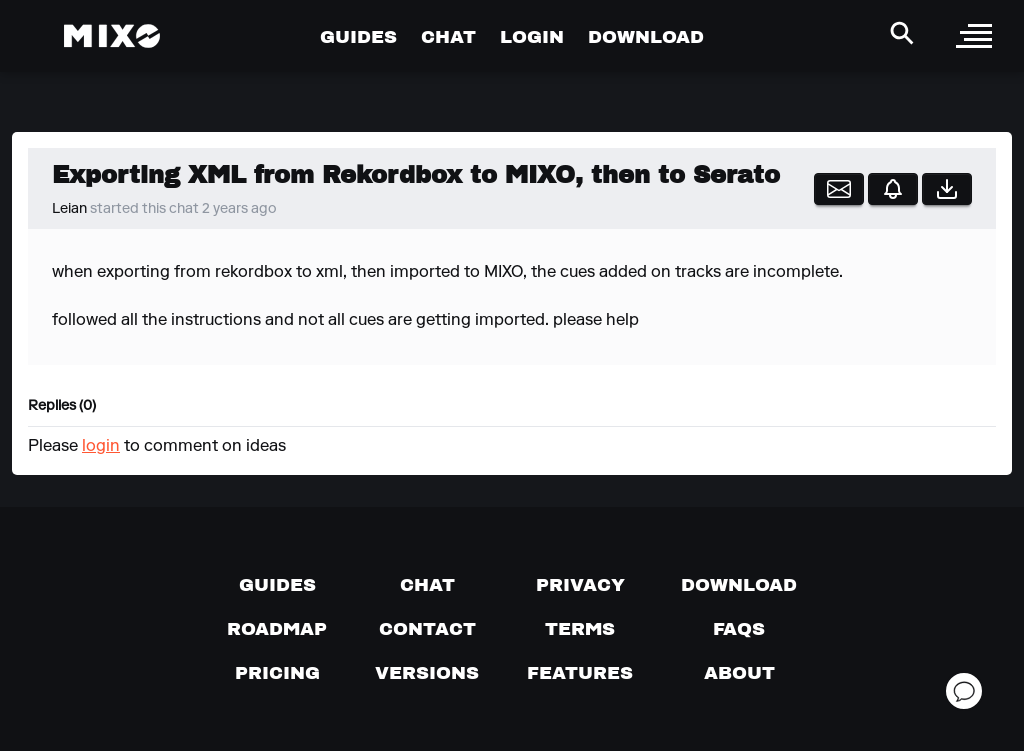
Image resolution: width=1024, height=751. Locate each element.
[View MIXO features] (580, 673)
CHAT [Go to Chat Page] (448, 36)
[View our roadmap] (277, 629)
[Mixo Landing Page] (112, 36)
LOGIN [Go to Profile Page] (532, 36)
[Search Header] (902, 33)
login (101, 447)
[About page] (739, 673)
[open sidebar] (974, 36)
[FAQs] (739, 629)
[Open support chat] (964, 691)
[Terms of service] (580, 629)
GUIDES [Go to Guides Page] (358, 36)
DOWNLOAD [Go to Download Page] (646, 36)
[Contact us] (427, 629)
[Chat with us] (427, 585)
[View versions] (427, 673)
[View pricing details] (277, 673)
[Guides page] (277, 585)
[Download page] (739, 585)
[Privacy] (580, 585)
